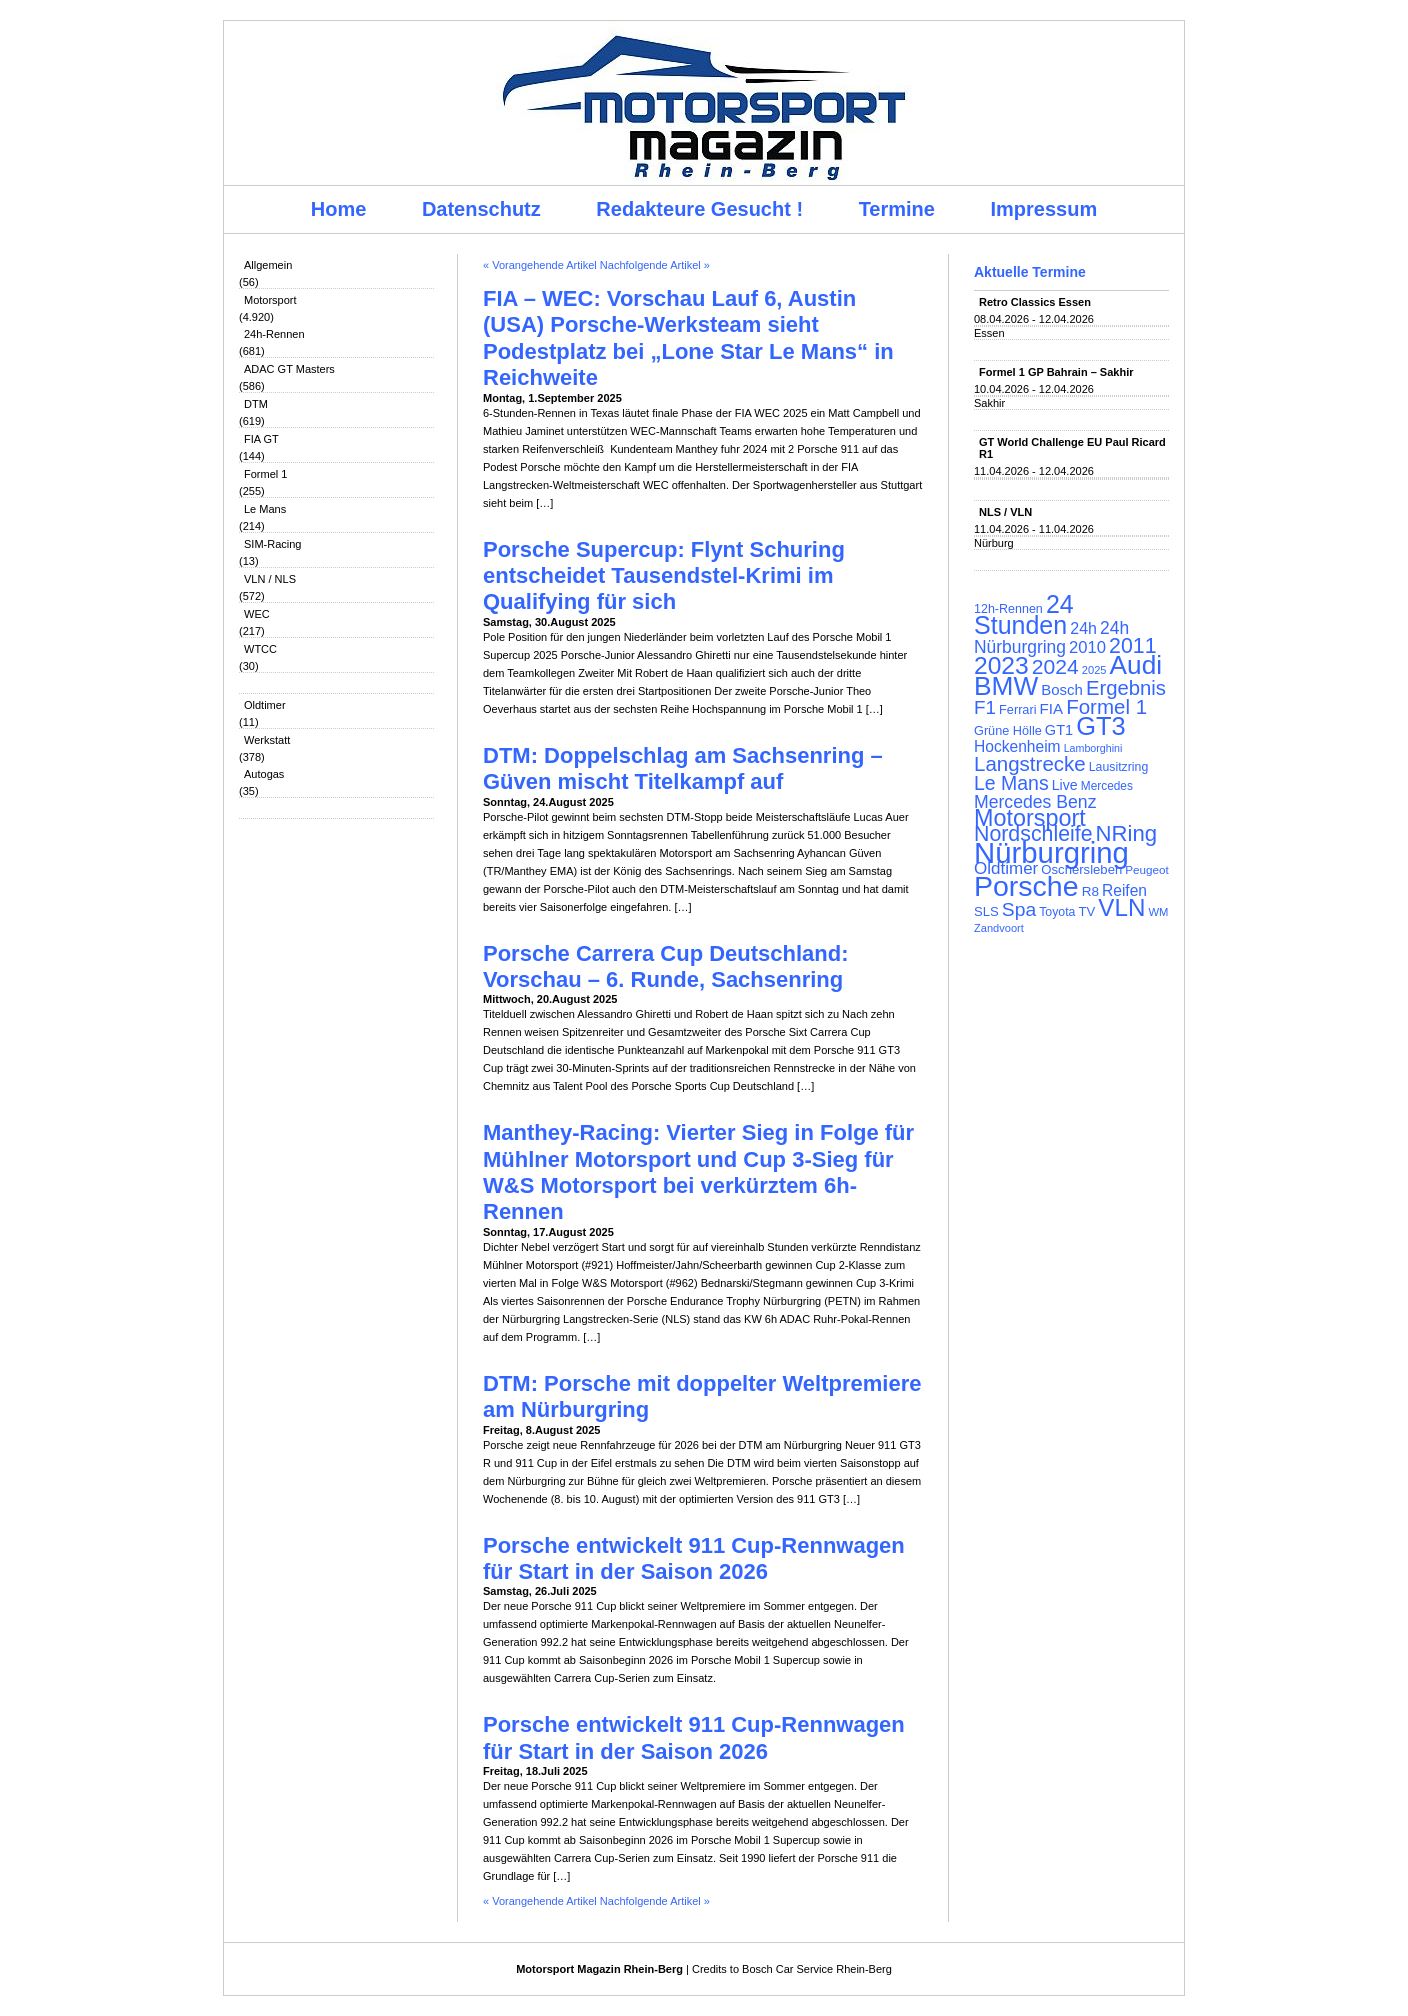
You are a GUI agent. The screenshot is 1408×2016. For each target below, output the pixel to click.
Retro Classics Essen (1035, 302)
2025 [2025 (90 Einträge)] (1094, 670)
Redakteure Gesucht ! (699, 209)
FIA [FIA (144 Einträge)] (1052, 708)
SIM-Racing (272, 544)
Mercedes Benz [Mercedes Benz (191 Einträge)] (1035, 802)
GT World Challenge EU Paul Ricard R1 (1072, 448)
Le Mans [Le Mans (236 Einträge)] (1011, 783)
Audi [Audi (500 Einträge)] (1136, 665)
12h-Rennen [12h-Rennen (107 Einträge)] (1008, 609)
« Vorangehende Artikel (540, 265)
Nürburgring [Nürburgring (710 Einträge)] (1051, 852)
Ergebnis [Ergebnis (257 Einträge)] (1126, 688)
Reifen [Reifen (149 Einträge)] (1124, 890)
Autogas (264, 774)
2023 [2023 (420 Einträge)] (1001, 665)
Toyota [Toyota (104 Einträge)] (1057, 912)
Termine (897, 209)
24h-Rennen (274, 334)
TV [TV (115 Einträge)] (1086, 911)
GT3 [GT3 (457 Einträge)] (1100, 726)
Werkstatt (267, 740)
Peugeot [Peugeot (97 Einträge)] (1147, 869)
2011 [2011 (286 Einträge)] (1132, 646)
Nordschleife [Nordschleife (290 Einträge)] (1033, 834)
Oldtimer (265, 705)
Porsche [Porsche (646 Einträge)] (1026, 886)
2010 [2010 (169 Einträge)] (1087, 647)
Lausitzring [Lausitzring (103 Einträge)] (1118, 767)
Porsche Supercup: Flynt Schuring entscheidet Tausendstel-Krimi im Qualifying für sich (664, 576)
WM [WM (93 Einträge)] (1158, 912)
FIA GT (261, 439)
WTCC (260, 649)
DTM (256, 404)
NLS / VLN (1005, 512)
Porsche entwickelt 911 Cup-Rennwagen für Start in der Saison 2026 (694, 1558)
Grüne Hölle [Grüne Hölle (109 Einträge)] (1008, 730)
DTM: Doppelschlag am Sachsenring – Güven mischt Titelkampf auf (683, 768)
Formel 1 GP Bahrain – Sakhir (1056, 372)
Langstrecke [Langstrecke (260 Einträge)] (1030, 763)
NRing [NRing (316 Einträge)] (1127, 833)
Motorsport (270, 300)
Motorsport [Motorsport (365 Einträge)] (1030, 818)
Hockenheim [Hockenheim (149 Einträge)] (1017, 746)
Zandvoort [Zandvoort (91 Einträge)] (999, 928)
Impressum (1044, 209)
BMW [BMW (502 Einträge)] (1006, 686)
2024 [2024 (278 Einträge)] (1055, 666)
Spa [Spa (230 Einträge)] (1019, 909)
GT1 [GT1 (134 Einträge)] (1059, 730)
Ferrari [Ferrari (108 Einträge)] (1017, 709)
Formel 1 (265, 474)
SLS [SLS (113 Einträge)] (986, 911)
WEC (257, 614)
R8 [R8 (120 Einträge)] (1090, 891)
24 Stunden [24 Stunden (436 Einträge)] (1024, 614)
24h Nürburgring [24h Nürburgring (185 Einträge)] (1051, 637)
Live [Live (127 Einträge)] (1065, 785)
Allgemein (268, 265)
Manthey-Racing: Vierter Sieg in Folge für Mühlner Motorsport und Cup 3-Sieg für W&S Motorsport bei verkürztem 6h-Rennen (698, 1172)
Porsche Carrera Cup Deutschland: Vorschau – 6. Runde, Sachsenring (666, 966)
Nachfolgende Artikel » (655, 265)
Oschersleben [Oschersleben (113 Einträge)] (1081, 869)
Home (339, 209)
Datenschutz (481, 209)
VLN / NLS (270, 579)
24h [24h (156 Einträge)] (1083, 628)
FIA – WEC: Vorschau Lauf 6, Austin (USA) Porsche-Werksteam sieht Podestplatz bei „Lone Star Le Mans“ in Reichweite (688, 338)
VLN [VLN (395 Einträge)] (1121, 907)
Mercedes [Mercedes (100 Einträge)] (1107, 786)
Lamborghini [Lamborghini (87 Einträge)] (1093, 748)
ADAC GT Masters (289, 369)
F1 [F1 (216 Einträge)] (985, 707)
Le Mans (265, 509)
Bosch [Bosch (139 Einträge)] (1062, 689)
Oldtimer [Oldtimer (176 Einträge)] (1006, 868)
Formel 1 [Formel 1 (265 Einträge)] (1106, 706)
